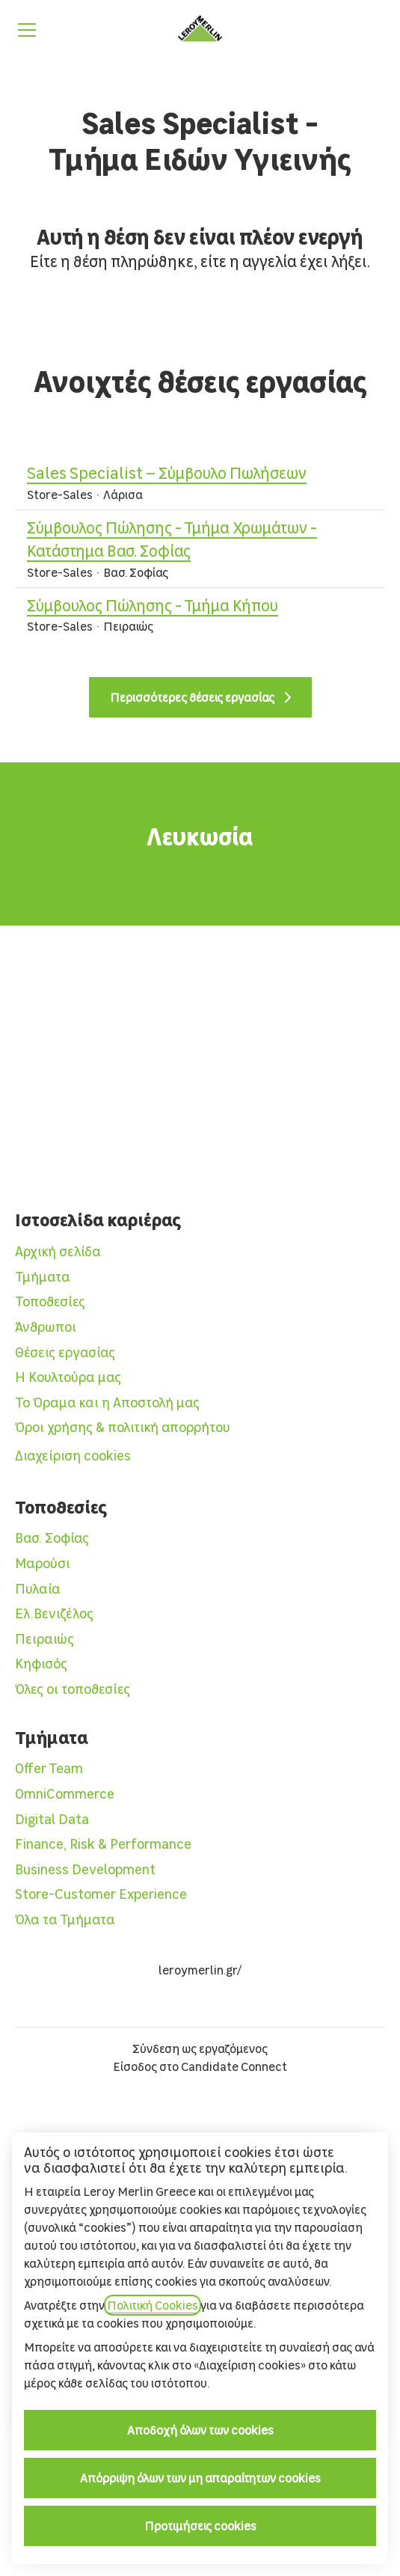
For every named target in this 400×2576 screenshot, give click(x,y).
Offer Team (49, 1768)
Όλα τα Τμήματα (65, 1919)
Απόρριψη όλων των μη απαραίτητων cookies (200, 2478)
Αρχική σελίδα (58, 1251)
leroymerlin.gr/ (200, 1969)
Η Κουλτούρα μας (68, 1377)
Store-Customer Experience (101, 1894)
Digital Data (52, 1819)
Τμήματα (42, 1277)
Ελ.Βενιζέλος (54, 1613)
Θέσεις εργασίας (65, 1352)
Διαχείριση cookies (73, 1455)
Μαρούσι (42, 1563)
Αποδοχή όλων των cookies (200, 2430)
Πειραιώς (44, 1639)
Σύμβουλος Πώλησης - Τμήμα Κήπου (152, 606)
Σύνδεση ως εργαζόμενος (200, 2048)
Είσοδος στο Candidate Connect (200, 2066)
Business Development (85, 1869)
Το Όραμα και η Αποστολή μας (107, 1402)
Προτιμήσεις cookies (200, 2525)
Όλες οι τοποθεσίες (72, 1689)
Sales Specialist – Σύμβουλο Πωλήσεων (167, 474)
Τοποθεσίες (50, 1301)
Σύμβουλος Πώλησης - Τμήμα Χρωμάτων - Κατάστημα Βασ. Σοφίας (200, 539)
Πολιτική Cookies (152, 2305)
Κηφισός (41, 1663)
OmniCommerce (64, 1794)
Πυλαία (38, 1589)
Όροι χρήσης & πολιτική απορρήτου (122, 1427)
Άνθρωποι (45, 1327)
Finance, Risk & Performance (103, 1844)
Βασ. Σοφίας (52, 1538)
